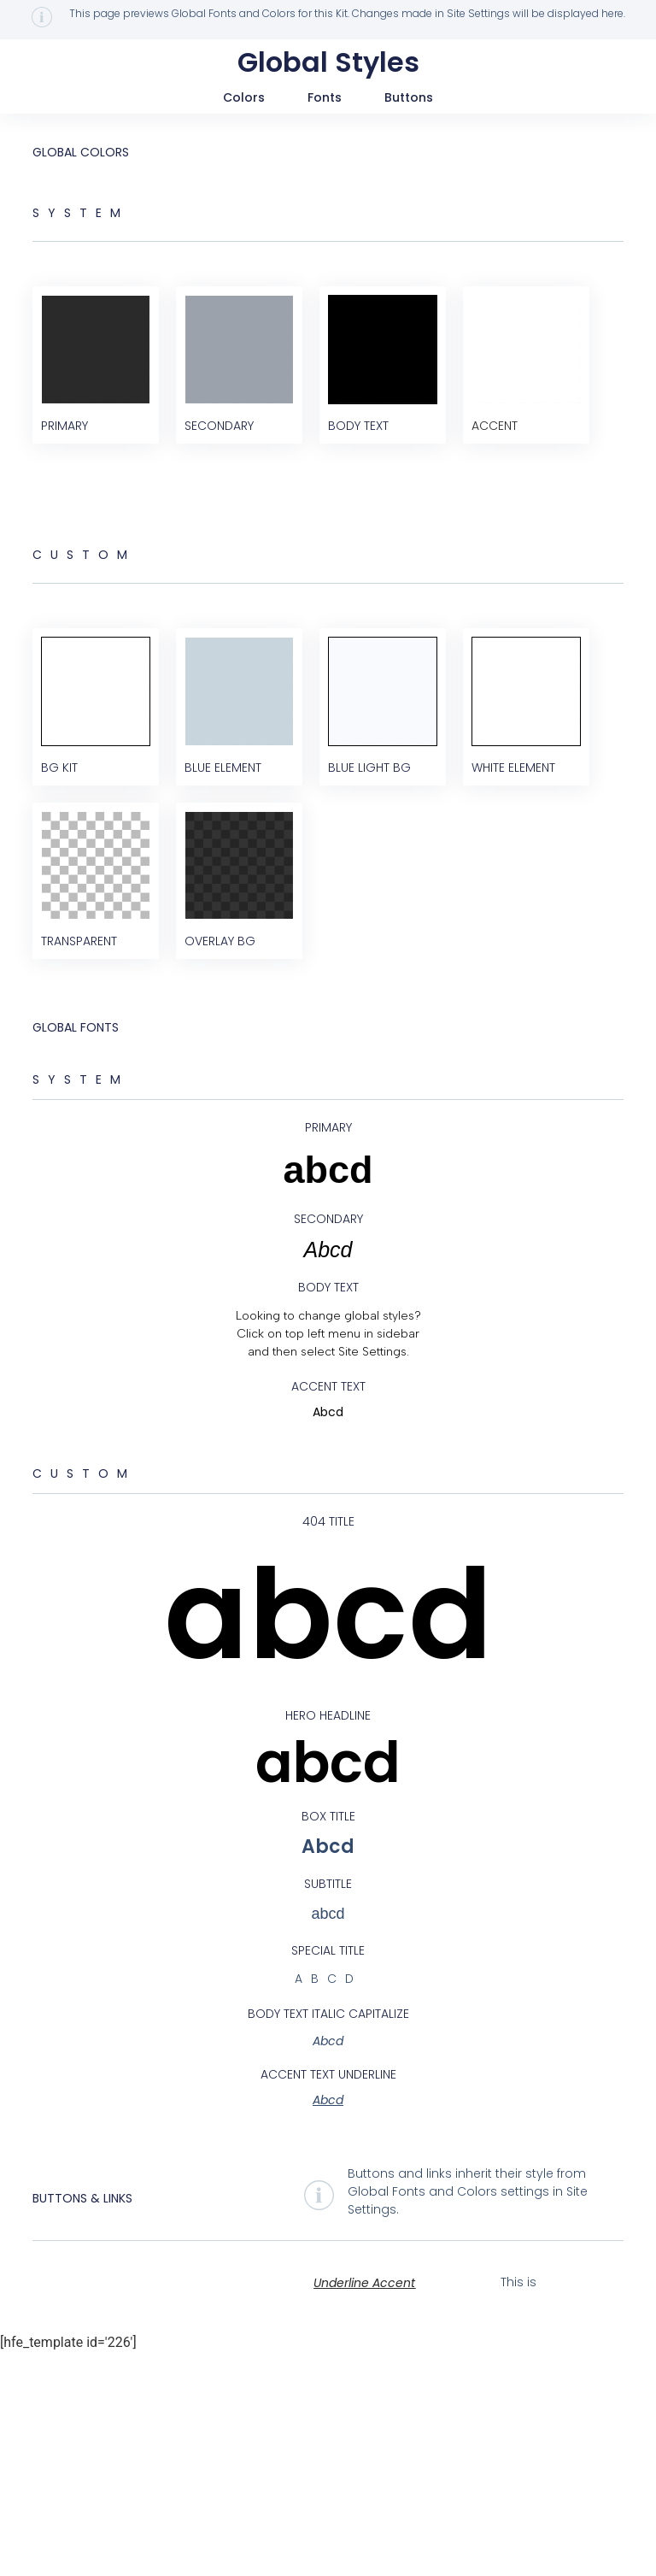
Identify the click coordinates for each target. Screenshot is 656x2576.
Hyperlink (567, 2505)
